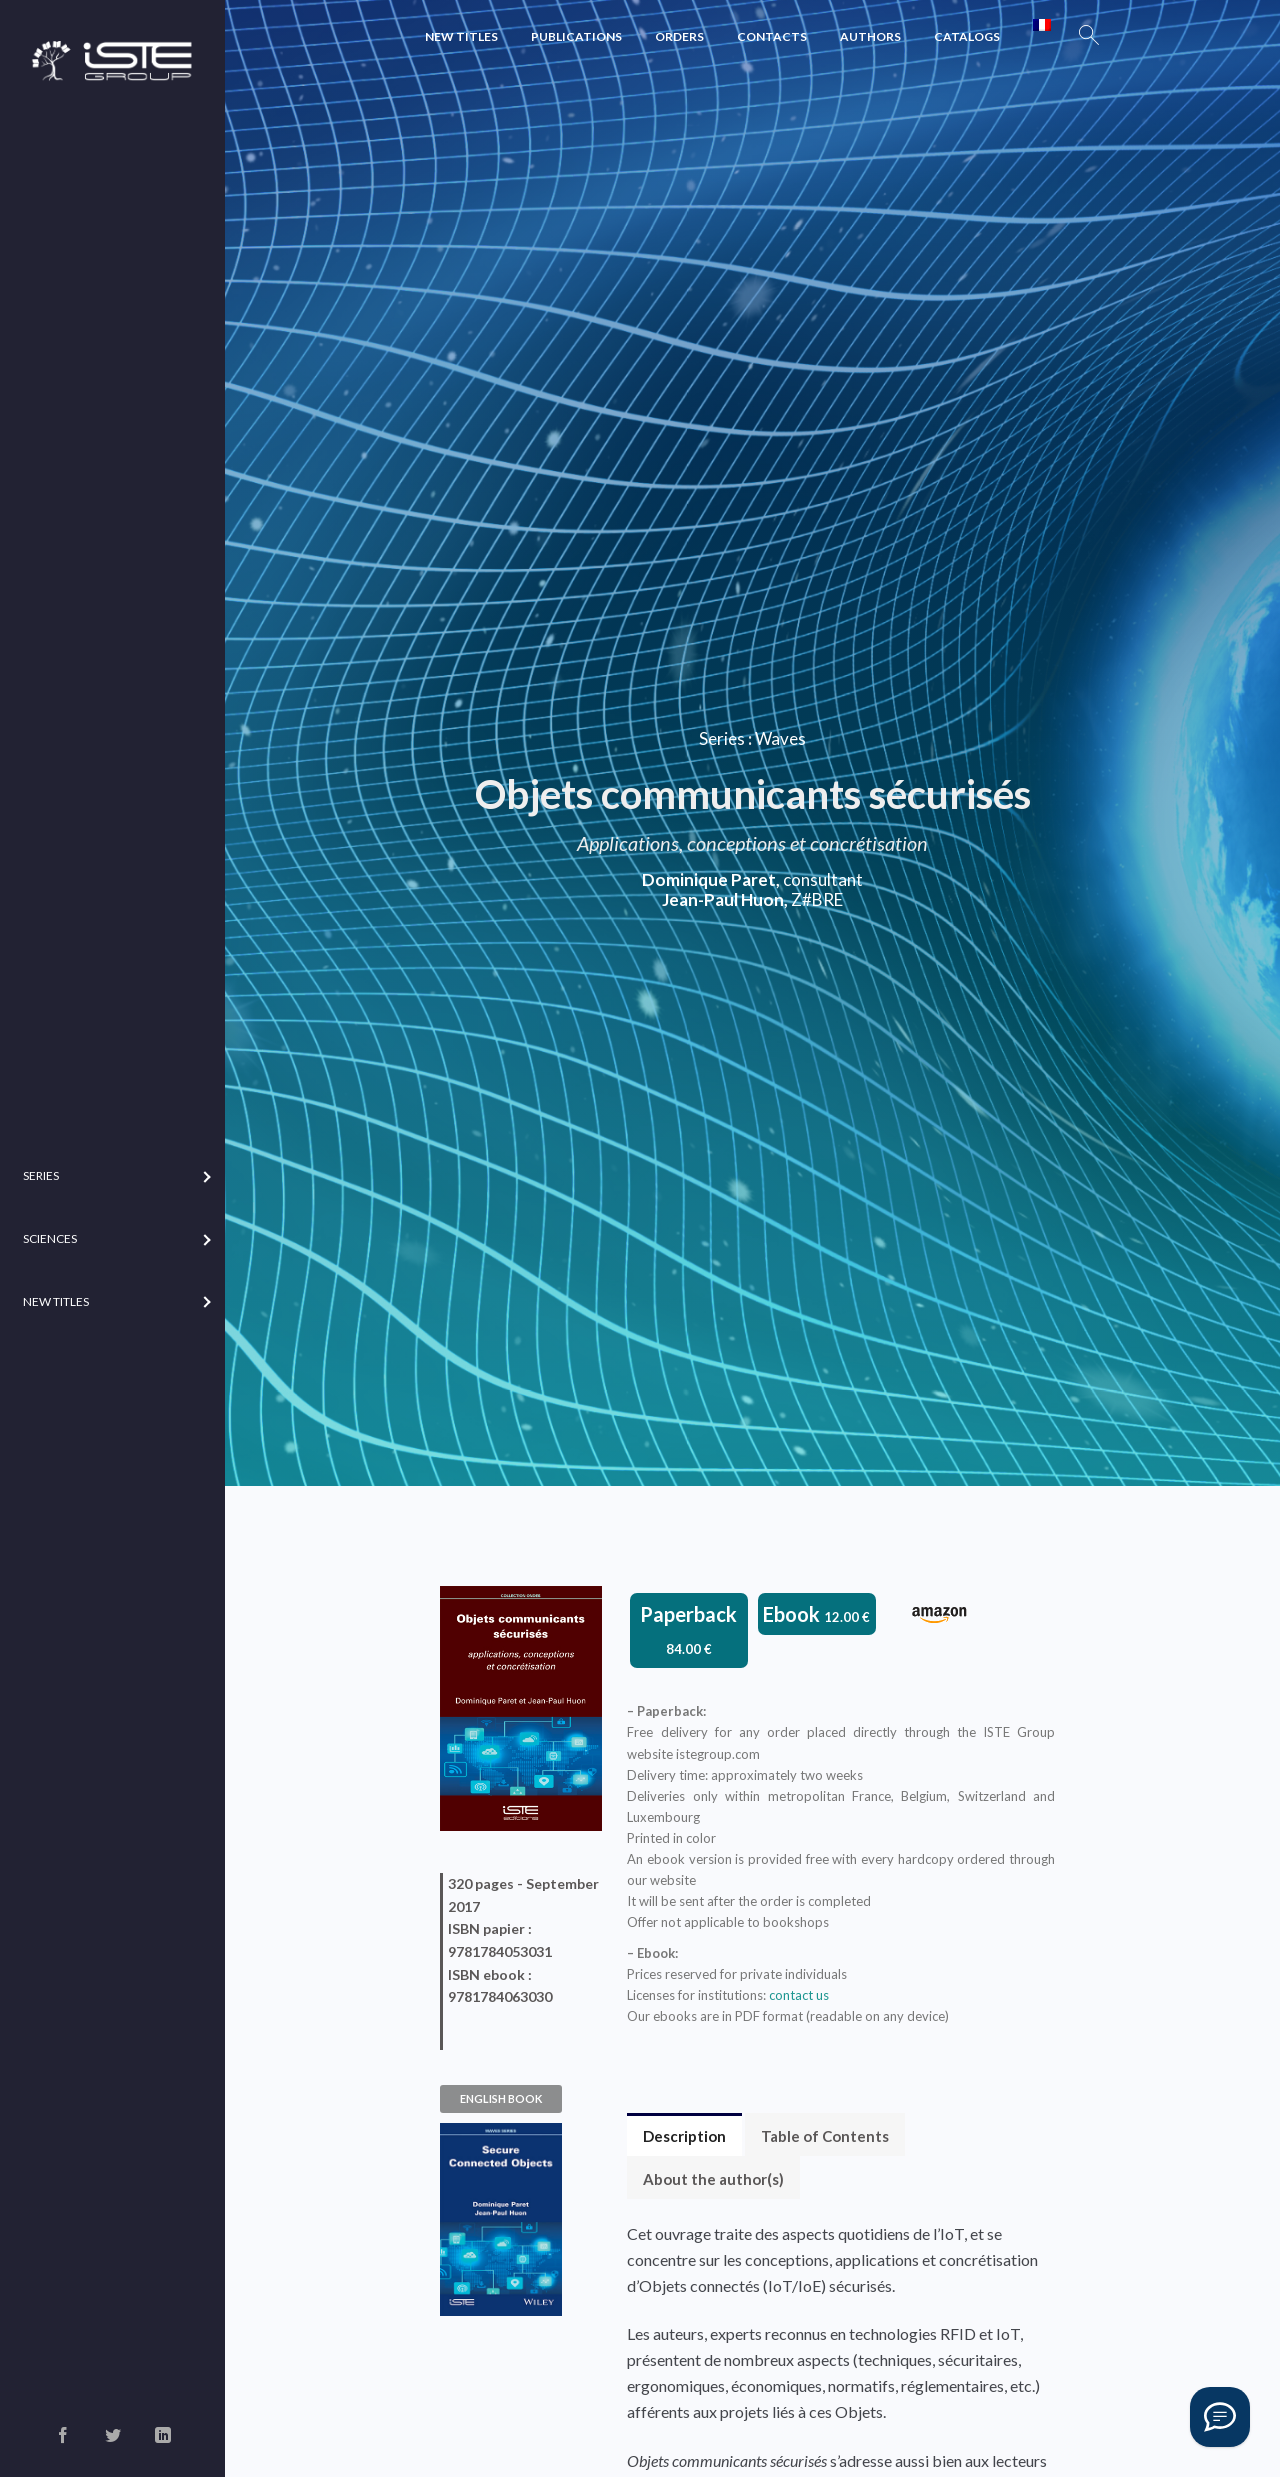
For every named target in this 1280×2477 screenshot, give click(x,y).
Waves (780, 738)
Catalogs (967, 36)
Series (722, 738)
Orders (679, 36)
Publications (576, 36)
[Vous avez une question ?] (1220, 2417)
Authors (870, 36)
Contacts (772, 36)
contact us (799, 1995)
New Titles (461, 36)
